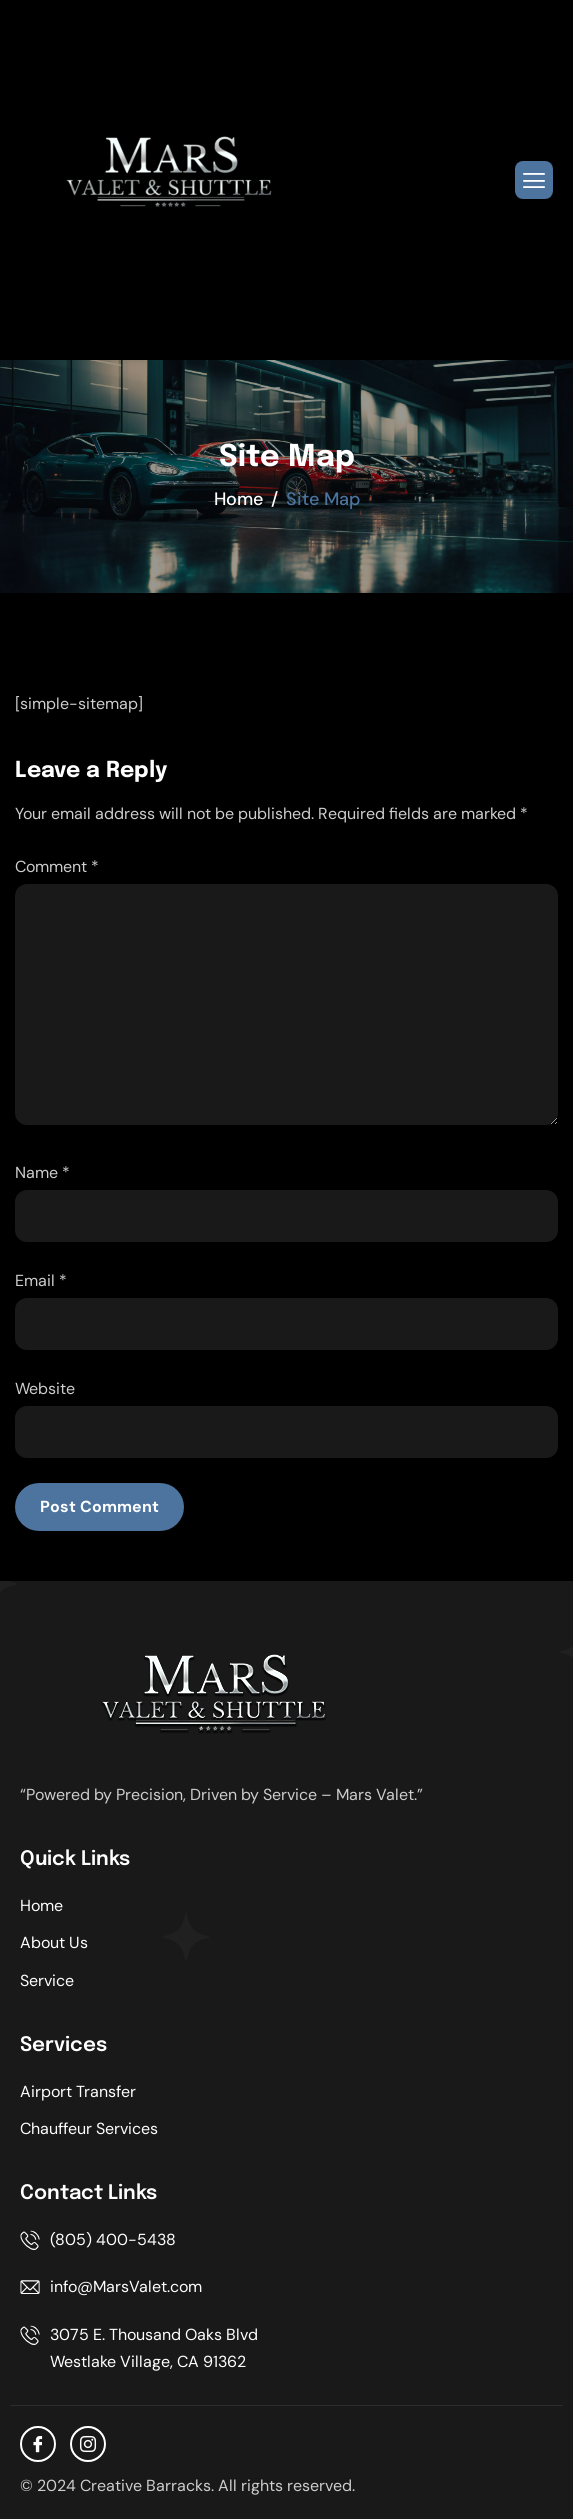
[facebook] (38, 2444)
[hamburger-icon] (534, 180)
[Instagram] (88, 2444)
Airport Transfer (78, 2091)
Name (42, 1172)
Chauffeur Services (89, 2128)
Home (41, 1905)
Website (45, 1388)
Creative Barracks (145, 2485)
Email (41, 1280)
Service (47, 1980)
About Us (54, 1942)
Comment (57, 866)
